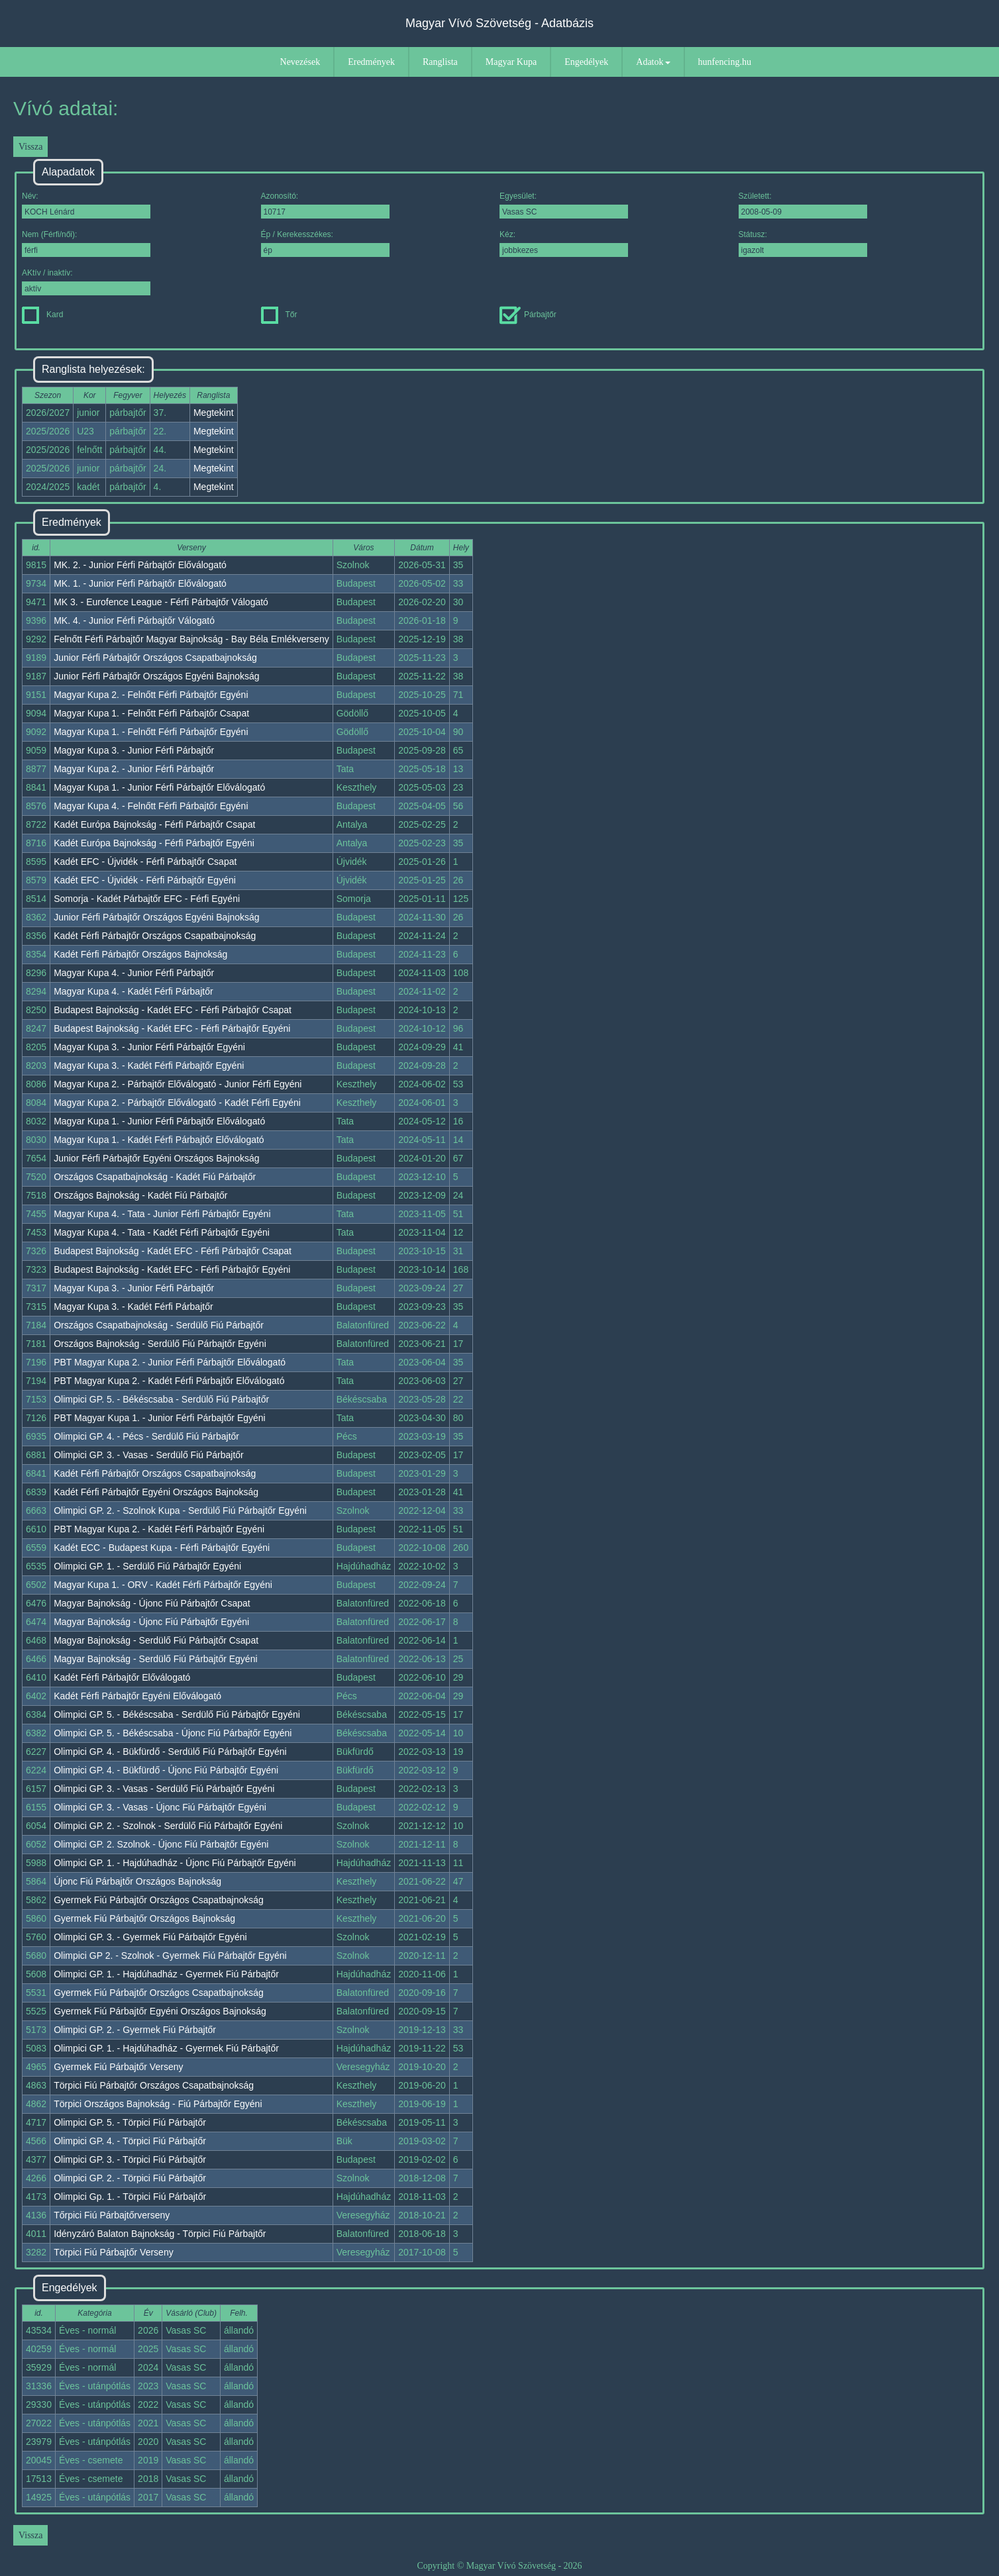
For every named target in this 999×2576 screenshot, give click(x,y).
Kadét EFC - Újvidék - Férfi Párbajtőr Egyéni (145, 880)
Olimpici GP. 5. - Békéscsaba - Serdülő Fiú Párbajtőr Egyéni (177, 1714)
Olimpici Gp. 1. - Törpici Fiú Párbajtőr (130, 2196)
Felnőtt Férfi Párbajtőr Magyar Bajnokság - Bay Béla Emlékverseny (191, 639)
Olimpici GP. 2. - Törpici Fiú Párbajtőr (130, 2178)
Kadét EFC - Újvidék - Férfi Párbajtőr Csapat (145, 861)
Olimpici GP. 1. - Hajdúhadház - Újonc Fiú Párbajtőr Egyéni (174, 1863)
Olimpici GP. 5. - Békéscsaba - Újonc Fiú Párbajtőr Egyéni (172, 1733)
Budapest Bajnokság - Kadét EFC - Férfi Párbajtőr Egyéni (172, 1028)
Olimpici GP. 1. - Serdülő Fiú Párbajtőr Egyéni (147, 1566)
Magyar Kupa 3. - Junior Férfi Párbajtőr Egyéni (149, 1047)
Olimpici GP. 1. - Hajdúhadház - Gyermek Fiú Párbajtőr (166, 1974)
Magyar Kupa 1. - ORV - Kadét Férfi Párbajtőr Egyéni (163, 1584)
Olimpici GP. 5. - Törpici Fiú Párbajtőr (130, 2122)
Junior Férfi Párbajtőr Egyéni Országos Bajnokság (156, 1158)
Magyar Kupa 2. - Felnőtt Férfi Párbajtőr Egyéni (151, 694)
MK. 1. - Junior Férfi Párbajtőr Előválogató (140, 583)
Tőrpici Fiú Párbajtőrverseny (112, 2215)
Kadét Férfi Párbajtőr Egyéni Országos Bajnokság (156, 1492)
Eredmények (371, 62)
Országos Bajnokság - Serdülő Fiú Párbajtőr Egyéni (160, 1343)
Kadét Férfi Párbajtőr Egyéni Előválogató (137, 1696)
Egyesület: (564, 205)
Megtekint (213, 412)
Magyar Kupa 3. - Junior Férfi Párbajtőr (134, 750)
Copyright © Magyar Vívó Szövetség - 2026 (499, 2566)
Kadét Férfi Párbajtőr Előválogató (122, 1677)
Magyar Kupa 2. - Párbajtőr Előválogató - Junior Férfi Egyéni (177, 1084)
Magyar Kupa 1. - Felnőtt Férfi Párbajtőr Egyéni (151, 731)
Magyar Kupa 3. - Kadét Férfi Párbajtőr (133, 1306)
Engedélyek (586, 62)
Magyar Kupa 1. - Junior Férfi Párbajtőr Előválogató (159, 787)
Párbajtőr (528, 314)
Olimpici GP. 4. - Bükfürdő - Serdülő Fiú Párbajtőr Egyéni (170, 1751)
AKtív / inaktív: (86, 281)
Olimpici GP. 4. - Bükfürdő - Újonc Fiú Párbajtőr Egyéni (166, 1770)
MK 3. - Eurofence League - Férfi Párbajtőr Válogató (161, 602)
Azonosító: (325, 205)
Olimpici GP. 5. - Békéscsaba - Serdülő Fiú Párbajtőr (161, 1399)
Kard (42, 314)
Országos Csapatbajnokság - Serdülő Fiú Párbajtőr (159, 1325)
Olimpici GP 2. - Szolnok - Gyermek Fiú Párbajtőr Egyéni (170, 1955)
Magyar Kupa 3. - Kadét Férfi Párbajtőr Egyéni (149, 1065)
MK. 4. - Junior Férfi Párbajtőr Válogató (134, 620)
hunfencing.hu (724, 62)
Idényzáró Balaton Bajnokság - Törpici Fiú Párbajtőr (160, 2233)
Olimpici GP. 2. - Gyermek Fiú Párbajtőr (135, 2029)
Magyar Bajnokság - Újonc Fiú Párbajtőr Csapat (152, 1603)
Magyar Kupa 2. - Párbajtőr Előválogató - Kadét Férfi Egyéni (177, 1102)
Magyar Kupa (511, 62)
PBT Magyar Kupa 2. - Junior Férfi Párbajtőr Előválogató (170, 1362)
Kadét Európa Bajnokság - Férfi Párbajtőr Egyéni (154, 843)
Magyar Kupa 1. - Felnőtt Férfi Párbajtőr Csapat (151, 713)
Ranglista (440, 62)
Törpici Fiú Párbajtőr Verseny (114, 2252)
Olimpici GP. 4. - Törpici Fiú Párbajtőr (130, 2141)
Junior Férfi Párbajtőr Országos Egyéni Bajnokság (156, 676)
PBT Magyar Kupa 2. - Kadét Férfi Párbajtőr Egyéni (159, 1529)
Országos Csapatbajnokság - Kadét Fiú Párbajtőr (155, 1176)
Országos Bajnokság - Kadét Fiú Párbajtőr (140, 1195)
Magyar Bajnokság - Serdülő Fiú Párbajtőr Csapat (156, 1640)
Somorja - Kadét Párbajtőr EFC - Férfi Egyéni (147, 898)
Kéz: (564, 243)
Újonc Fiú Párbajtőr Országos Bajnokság (137, 1881)
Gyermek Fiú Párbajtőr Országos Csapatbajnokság (159, 1900)
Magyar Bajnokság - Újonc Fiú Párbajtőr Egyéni (151, 1621)
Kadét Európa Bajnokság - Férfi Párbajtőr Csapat (154, 824)
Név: (86, 205)
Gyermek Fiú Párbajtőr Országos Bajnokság (144, 1918)
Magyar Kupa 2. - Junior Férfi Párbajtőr (134, 769)
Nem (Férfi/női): (86, 243)
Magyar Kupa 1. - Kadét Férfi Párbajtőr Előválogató (159, 1139)
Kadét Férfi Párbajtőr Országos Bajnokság (140, 954)
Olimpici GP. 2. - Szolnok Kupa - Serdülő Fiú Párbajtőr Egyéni (180, 1510)
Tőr (279, 314)
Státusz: (803, 243)
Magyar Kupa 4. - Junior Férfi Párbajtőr (134, 972)
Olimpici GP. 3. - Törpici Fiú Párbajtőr (130, 2159)
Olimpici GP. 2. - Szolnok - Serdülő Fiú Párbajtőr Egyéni (168, 1825)
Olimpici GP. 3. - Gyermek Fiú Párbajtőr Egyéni (150, 1937)
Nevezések (300, 62)
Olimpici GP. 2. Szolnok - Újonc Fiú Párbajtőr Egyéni (161, 1844)
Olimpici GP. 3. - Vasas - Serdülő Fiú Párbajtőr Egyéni (164, 1788)
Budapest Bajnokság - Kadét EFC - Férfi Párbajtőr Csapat (172, 1010)
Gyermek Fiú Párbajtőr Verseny (118, 2066)
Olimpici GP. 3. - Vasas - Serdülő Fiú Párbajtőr (149, 1455)
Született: (803, 205)
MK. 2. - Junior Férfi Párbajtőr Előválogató (140, 565)
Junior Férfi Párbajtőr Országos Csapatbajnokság (155, 657)
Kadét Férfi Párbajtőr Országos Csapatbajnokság (155, 935)
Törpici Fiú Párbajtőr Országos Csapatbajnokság (154, 2085)
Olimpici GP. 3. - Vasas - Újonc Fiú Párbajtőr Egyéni (160, 1807)
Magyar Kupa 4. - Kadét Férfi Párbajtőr (133, 991)
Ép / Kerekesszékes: (325, 243)
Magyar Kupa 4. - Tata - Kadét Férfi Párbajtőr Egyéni (162, 1232)
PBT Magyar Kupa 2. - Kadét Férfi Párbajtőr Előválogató (169, 1380)
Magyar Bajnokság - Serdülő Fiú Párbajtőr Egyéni (155, 1659)
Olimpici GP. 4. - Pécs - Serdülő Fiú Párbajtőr (146, 1436)
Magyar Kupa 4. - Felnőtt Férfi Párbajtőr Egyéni (151, 806)
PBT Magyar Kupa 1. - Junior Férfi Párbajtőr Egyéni (160, 1417)
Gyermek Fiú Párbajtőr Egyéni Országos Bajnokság (160, 2011)
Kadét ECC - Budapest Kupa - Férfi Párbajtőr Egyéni (162, 1547)
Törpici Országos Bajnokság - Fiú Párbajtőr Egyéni (158, 2104)
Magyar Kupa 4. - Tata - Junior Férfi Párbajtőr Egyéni (162, 1214)
